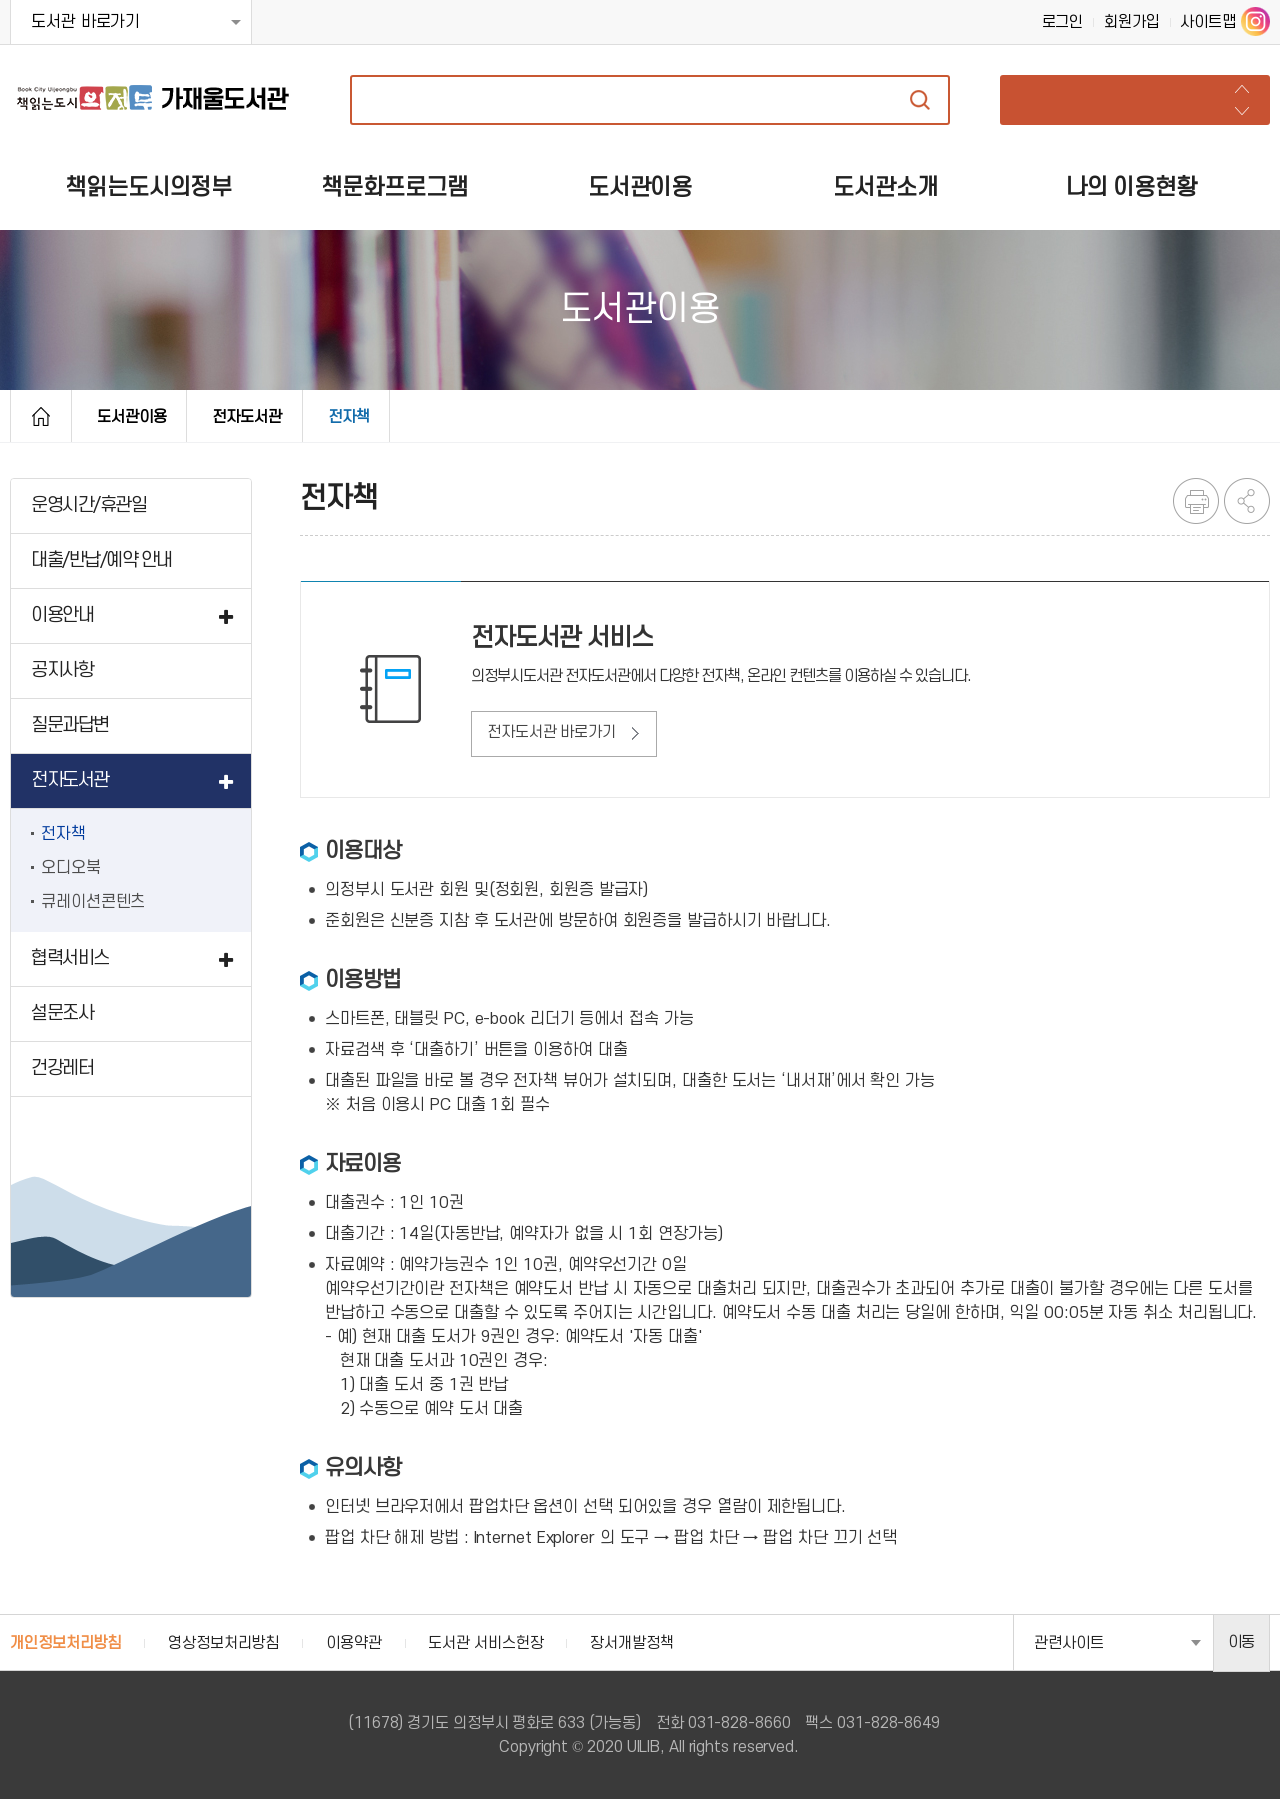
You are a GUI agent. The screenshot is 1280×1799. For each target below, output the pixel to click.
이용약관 (354, 1643)
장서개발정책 (631, 1643)
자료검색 (920, 100)
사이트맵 (1208, 22)
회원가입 (1132, 22)
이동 (1242, 1642)
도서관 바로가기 (85, 22)
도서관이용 (132, 417)
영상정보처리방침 (223, 1643)
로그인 (1063, 22)
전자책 (349, 417)
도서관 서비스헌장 (485, 1643)
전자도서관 (247, 417)
